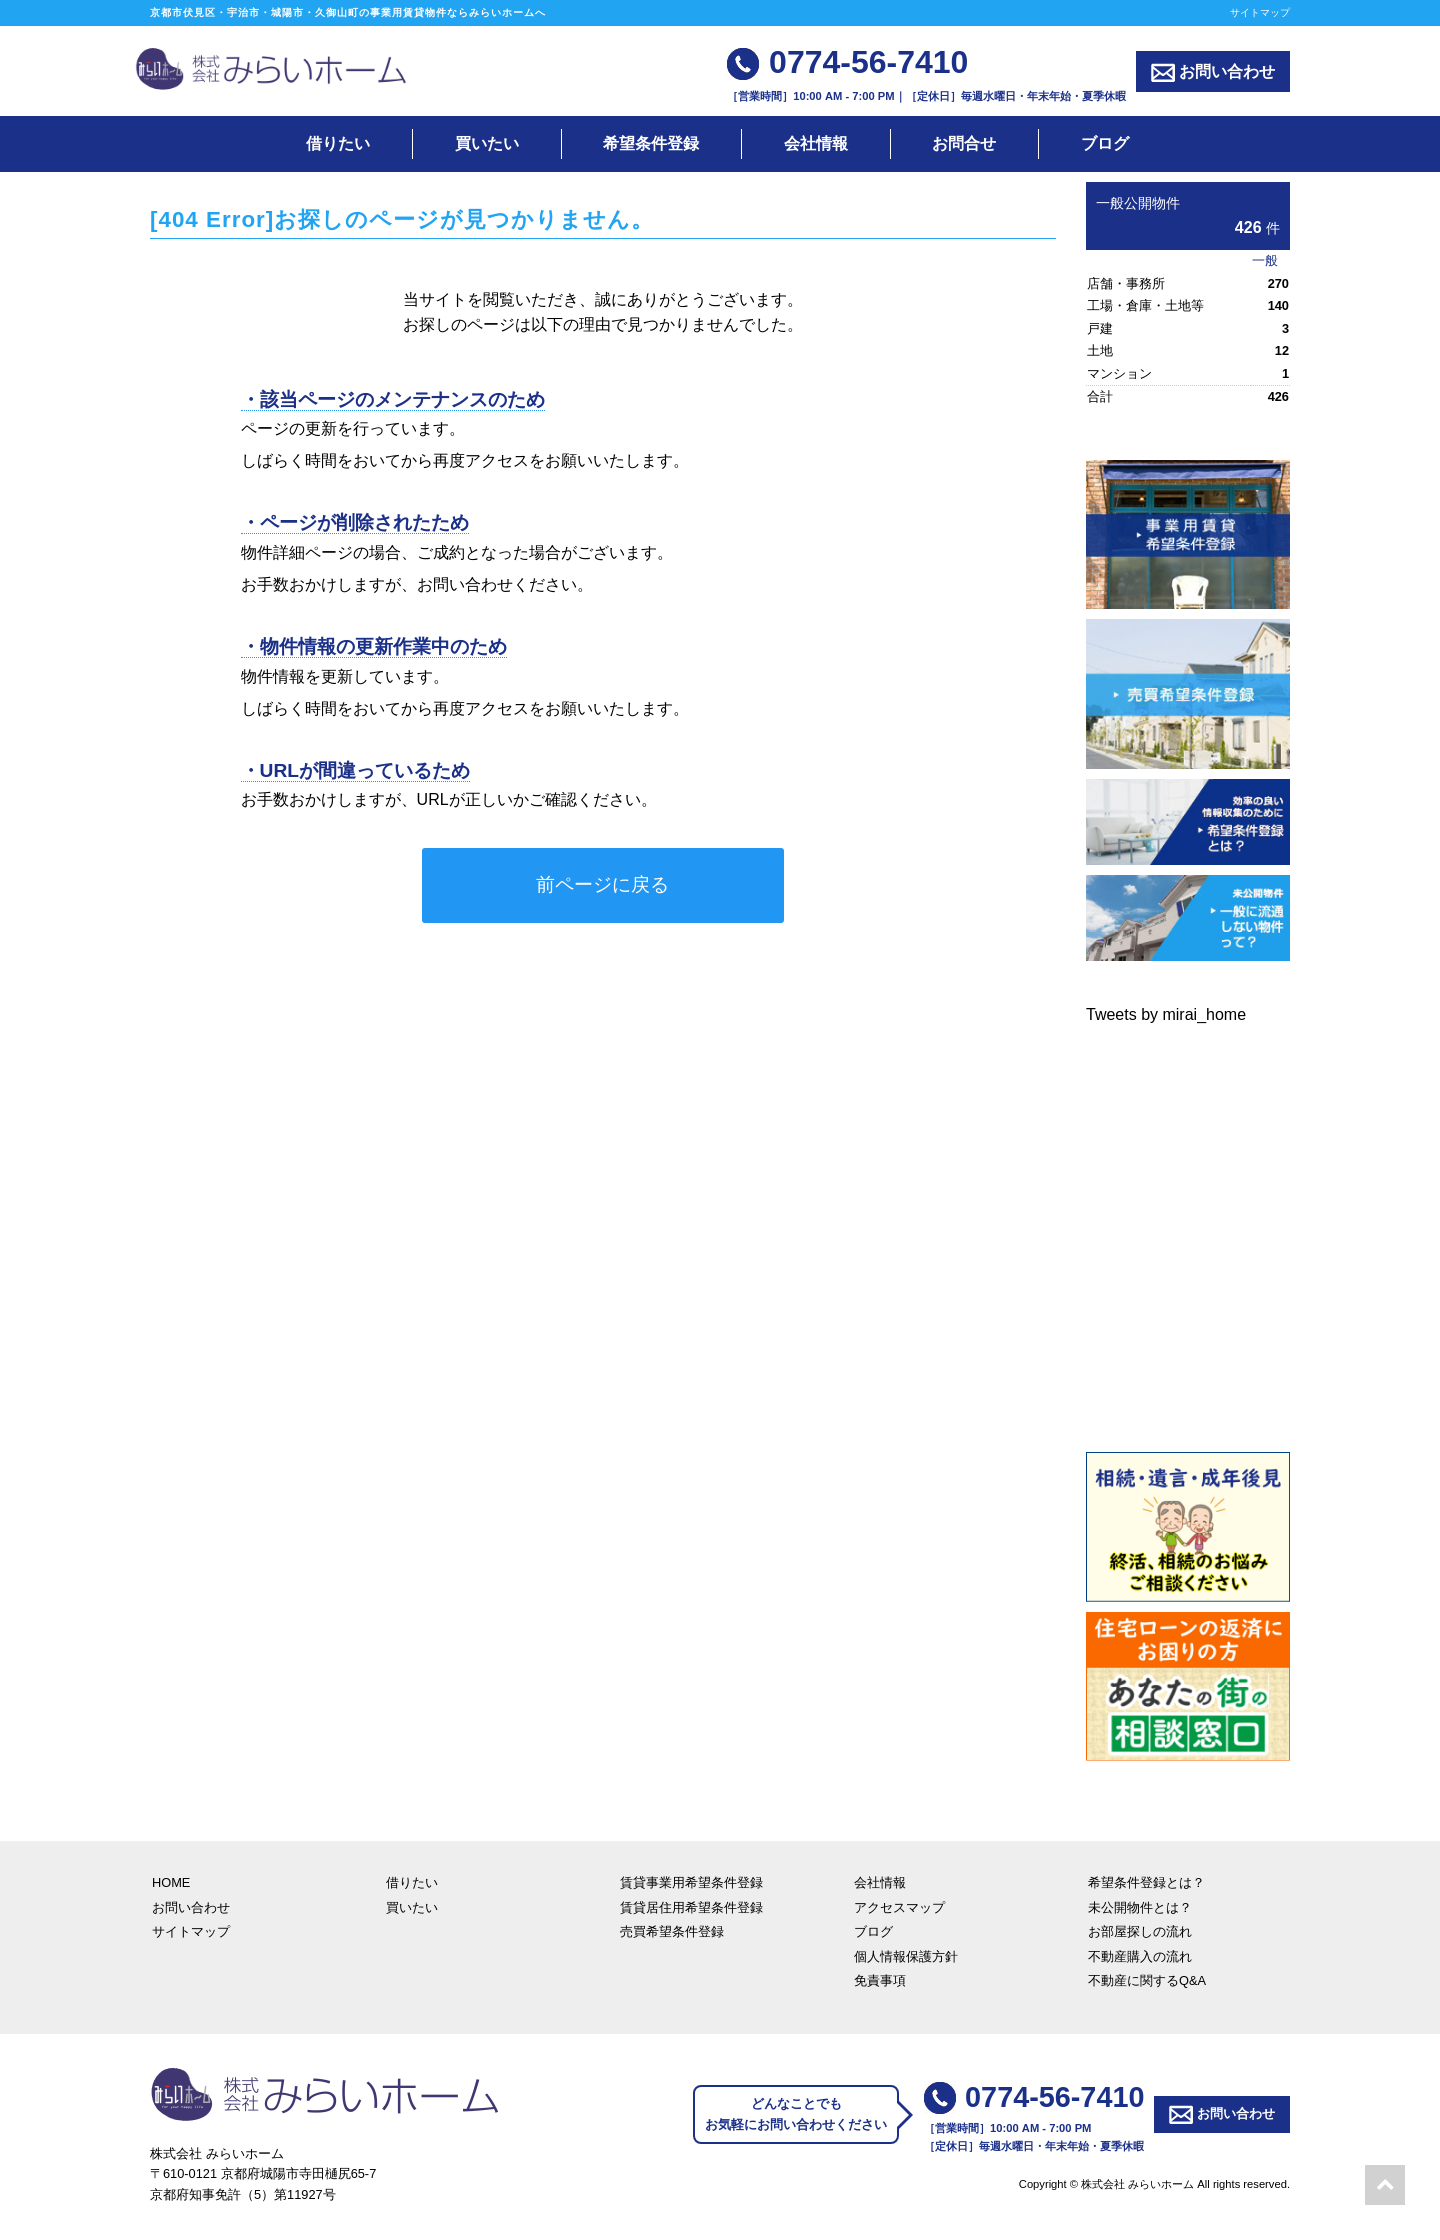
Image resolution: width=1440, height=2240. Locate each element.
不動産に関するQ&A (1147, 1980)
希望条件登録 (651, 143)
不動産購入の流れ (1140, 1956)
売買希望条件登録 (672, 1931)
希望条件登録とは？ (1146, 1882)
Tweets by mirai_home (1166, 1014)
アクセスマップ (899, 1907)
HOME (171, 1882)
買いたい (487, 143)
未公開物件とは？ (1140, 1907)
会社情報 (816, 143)
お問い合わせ (1213, 72)
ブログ (1105, 143)
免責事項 (880, 1980)
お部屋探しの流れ (1140, 1931)
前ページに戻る (602, 884)
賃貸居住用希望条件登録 (691, 1907)
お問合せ (964, 143)
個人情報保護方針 (906, 1956)
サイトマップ (1260, 12)
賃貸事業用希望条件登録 (691, 1882)
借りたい (338, 143)
